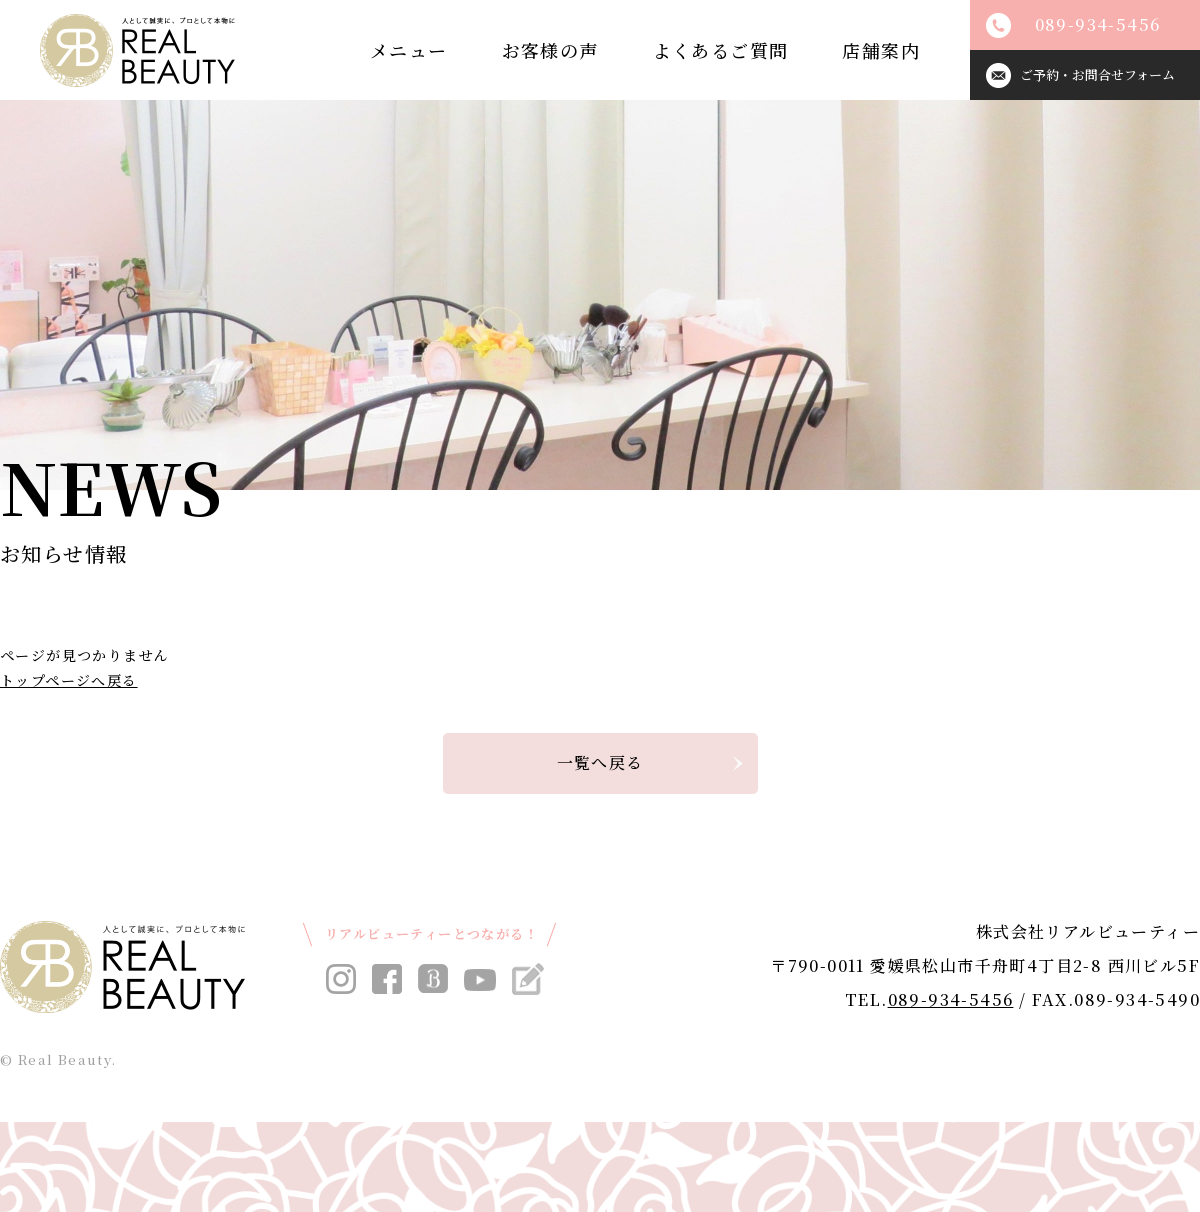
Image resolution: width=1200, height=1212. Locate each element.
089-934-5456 (951, 999)
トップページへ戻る (69, 680)
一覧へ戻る (600, 762)
